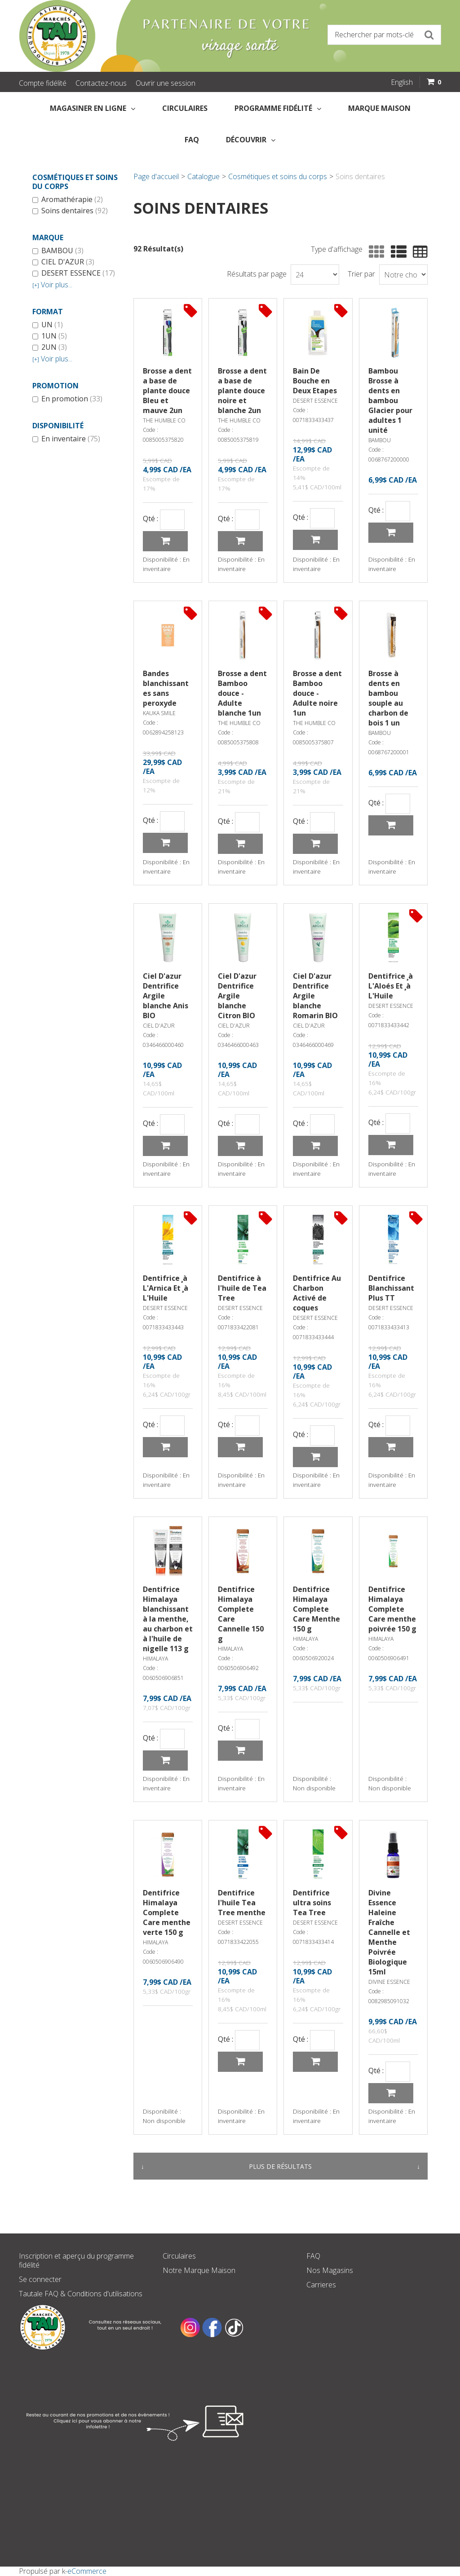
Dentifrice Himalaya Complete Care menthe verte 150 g (166, 1912)
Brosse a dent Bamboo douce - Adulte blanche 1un (242, 693)
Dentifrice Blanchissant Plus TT (391, 1288)
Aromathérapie (67, 199)
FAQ (192, 140)
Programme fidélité (277, 108)
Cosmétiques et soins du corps (277, 176)
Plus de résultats (280, 2166)
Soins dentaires (70, 211)
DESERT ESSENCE (73, 273)
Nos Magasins (329, 2270)
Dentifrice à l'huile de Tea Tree (242, 1288)
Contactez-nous (101, 83)
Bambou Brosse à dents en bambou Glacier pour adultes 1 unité (390, 400)
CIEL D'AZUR (63, 262)
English (402, 82)
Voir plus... (52, 285)
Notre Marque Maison (199, 2270)
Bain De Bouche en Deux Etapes (315, 381)
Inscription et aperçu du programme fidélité (76, 2260)
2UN (49, 347)
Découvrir (250, 140)
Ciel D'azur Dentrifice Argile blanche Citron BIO (237, 995)
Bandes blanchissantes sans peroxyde (166, 688)
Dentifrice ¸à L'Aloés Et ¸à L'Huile (390, 986)
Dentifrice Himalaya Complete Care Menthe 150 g (316, 1609)
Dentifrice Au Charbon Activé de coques (317, 1293)
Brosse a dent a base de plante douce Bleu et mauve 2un (167, 390)
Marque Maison (379, 108)
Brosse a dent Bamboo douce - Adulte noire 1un (317, 693)
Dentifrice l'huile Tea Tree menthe (241, 1902)
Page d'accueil (156, 176)
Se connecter (40, 2279)
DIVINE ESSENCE (389, 1982)
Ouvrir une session (165, 83)
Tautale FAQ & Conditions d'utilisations (80, 2294)
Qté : (150, 518)
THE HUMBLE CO (164, 420)
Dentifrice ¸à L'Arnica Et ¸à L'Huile (165, 1288)
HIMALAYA (155, 1658)
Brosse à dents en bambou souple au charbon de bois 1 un (388, 698)
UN (47, 325)
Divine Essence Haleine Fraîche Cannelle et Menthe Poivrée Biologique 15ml (389, 1932)
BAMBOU (58, 250)
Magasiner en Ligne (92, 108)
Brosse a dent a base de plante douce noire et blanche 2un (242, 390)
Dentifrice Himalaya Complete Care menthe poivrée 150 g (392, 1609)
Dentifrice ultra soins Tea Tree (312, 1902)
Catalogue (203, 176)
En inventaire (66, 439)
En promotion (67, 399)
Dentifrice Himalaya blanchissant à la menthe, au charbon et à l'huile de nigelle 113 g (168, 1618)
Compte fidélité (42, 83)
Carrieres (321, 2285)
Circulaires (185, 108)
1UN (49, 336)
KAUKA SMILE (159, 713)
